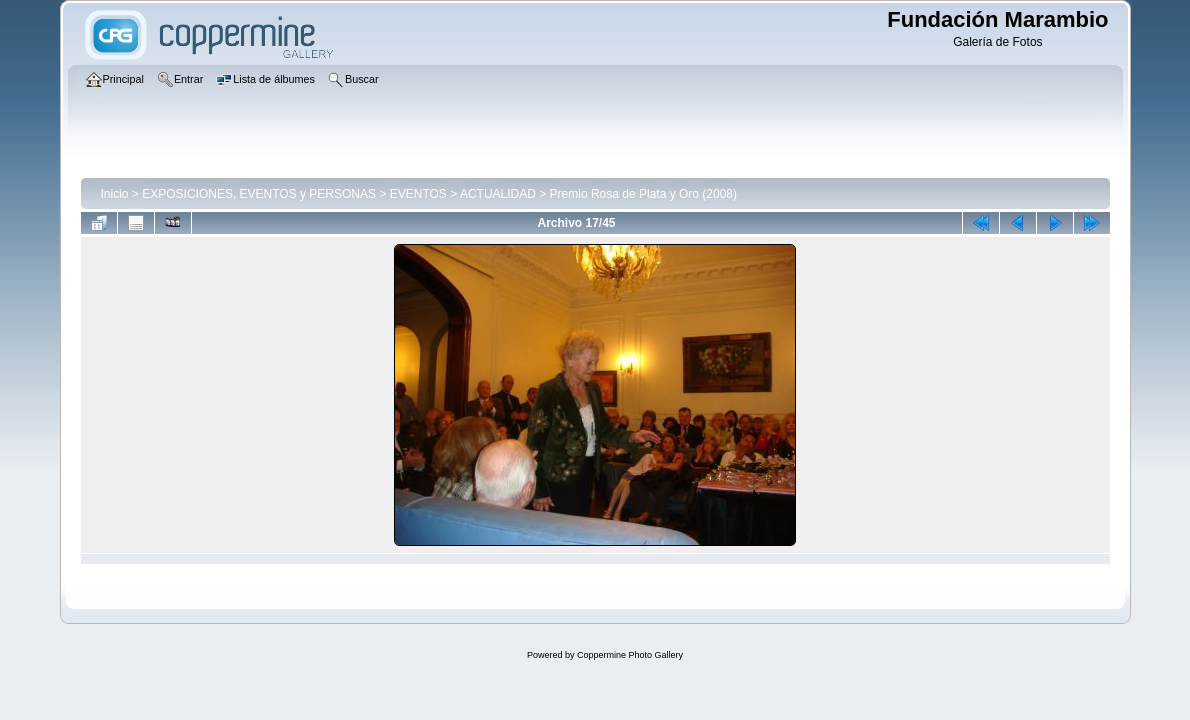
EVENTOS (418, 194)
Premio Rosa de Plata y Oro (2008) (643, 194)
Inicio (115, 194)
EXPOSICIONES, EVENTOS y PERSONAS (259, 194)
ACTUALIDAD (498, 194)
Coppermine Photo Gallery (630, 655)
